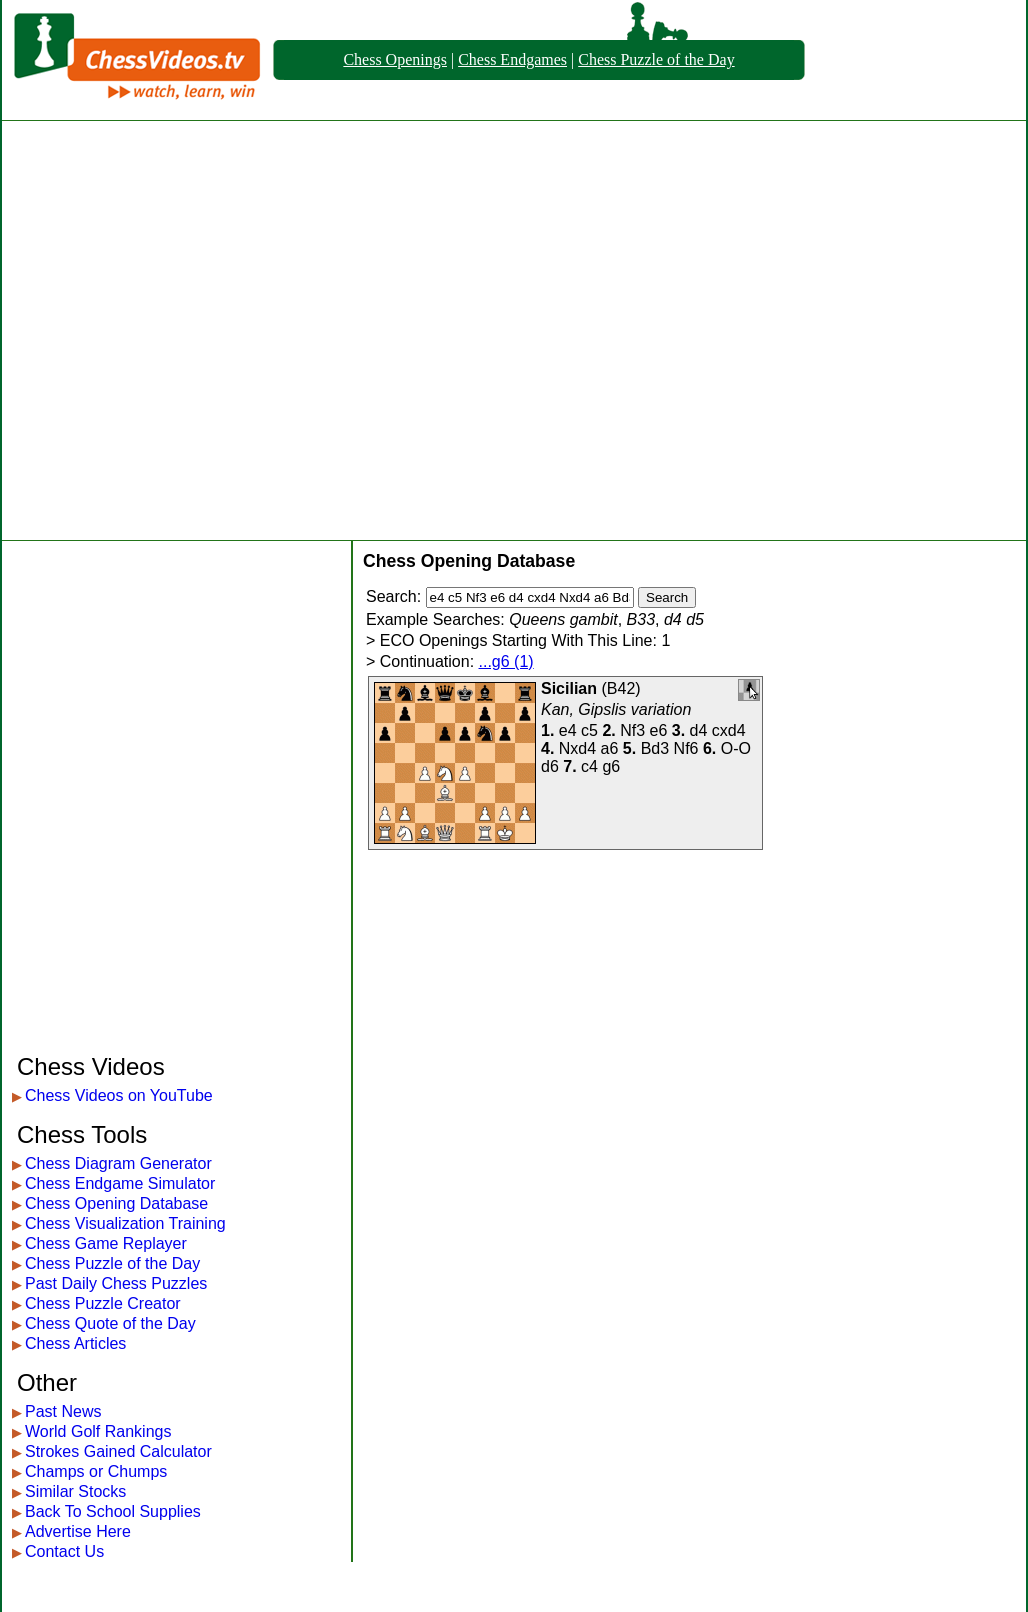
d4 (699, 730)
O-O (736, 748)
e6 (659, 730)
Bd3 (655, 748)
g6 (611, 766)
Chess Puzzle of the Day (656, 59)
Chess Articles (75, 1343)
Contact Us (64, 1551)
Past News (63, 1411)
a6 (610, 748)
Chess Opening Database (116, 1203)
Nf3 (632, 730)
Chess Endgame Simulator (120, 1183)
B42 (621, 688)
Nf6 (686, 748)
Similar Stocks (75, 1491)
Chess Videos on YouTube (119, 1095)
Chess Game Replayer (106, 1243)
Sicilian (569, 688)
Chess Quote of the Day (110, 1323)
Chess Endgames (512, 59)
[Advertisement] (203, 330)
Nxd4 (577, 748)
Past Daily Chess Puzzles (116, 1283)
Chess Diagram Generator (118, 1163)
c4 (589, 766)
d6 (550, 766)
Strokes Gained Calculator (118, 1451)
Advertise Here (78, 1531)
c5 (589, 730)
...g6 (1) (506, 661)
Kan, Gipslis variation (616, 709)
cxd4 (729, 730)
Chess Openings (395, 59)
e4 (568, 730)
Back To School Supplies (113, 1511)
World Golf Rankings (98, 1431)
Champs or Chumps (96, 1471)
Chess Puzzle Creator (103, 1303)
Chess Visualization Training (125, 1223)
